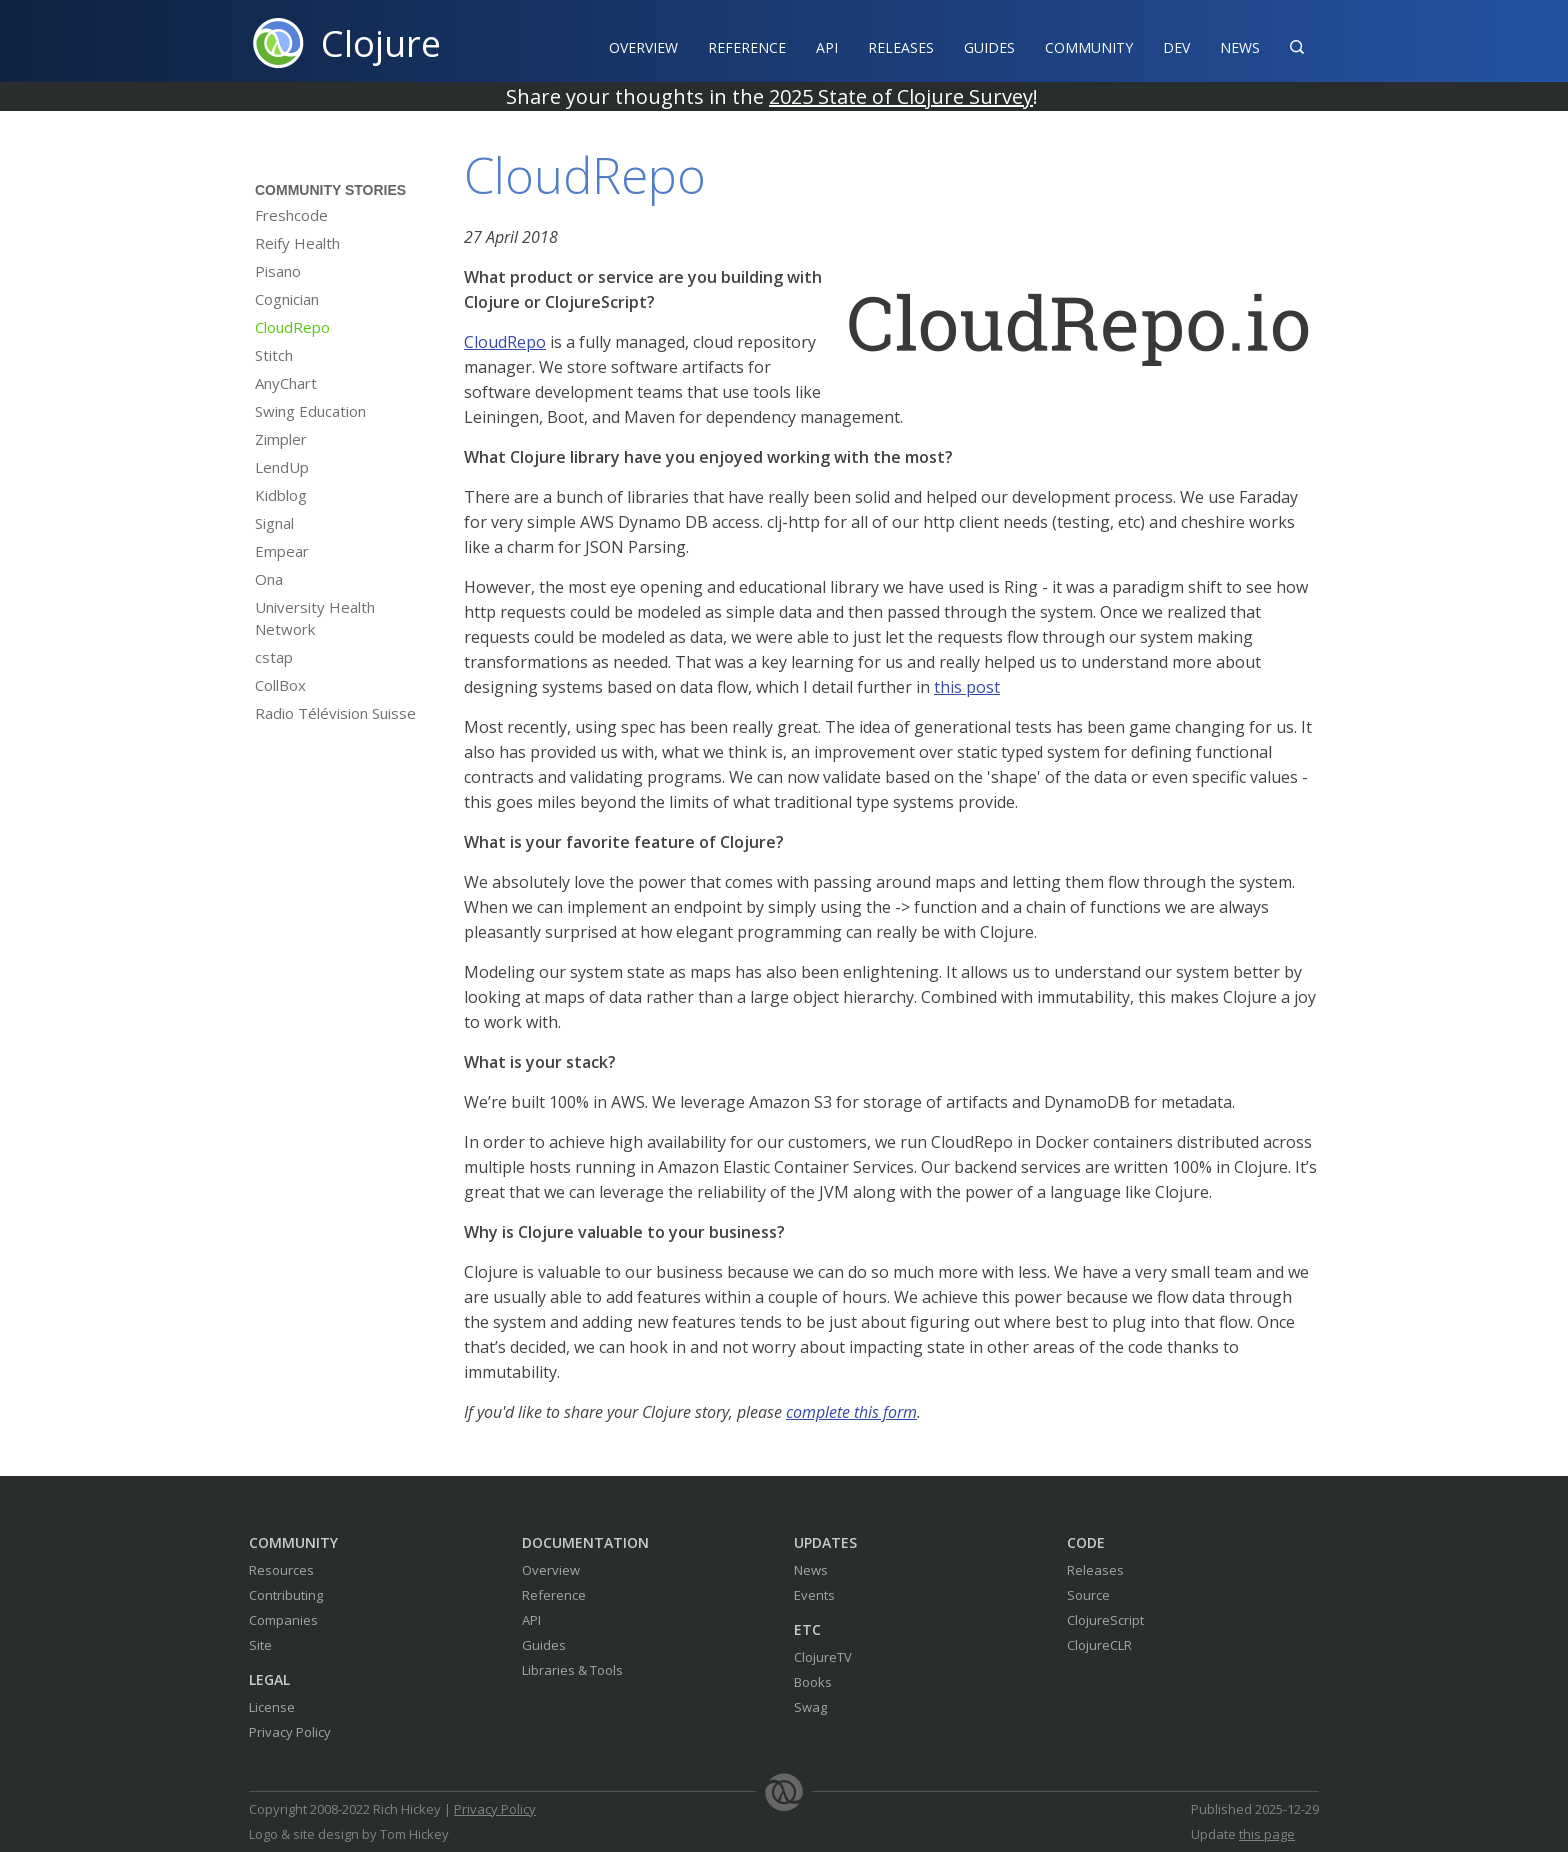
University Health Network (315, 618)
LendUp (282, 467)
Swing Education (310, 411)
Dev (1176, 47)
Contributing (286, 1595)
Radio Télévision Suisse (335, 713)
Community (1089, 47)
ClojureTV (823, 1657)
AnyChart (286, 383)
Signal (274, 523)
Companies (283, 1620)
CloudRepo (292, 327)
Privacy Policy (290, 1732)
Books (813, 1682)
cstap (274, 657)
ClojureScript (1105, 1620)
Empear (282, 551)
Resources (281, 1570)
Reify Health (297, 243)
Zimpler (281, 439)
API (827, 47)
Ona (269, 579)
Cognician (287, 299)
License (272, 1707)
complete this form (851, 1412)
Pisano (278, 271)
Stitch (274, 355)
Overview (643, 47)
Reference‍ (747, 47)
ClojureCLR (1099, 1645)
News (1240, 47)
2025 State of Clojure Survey (901, 96)
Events (814, 1595)
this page (1267, 1834)
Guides (989, 47)
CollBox (280, 685)
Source (1088, 1595)
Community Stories (330, 190)
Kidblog (281, 495)
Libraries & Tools (572, 1670)
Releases (901, 47)
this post (967, 687)
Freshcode (291, 215)
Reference (554, 1595)
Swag (810, 1707)
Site (260, 1645)
